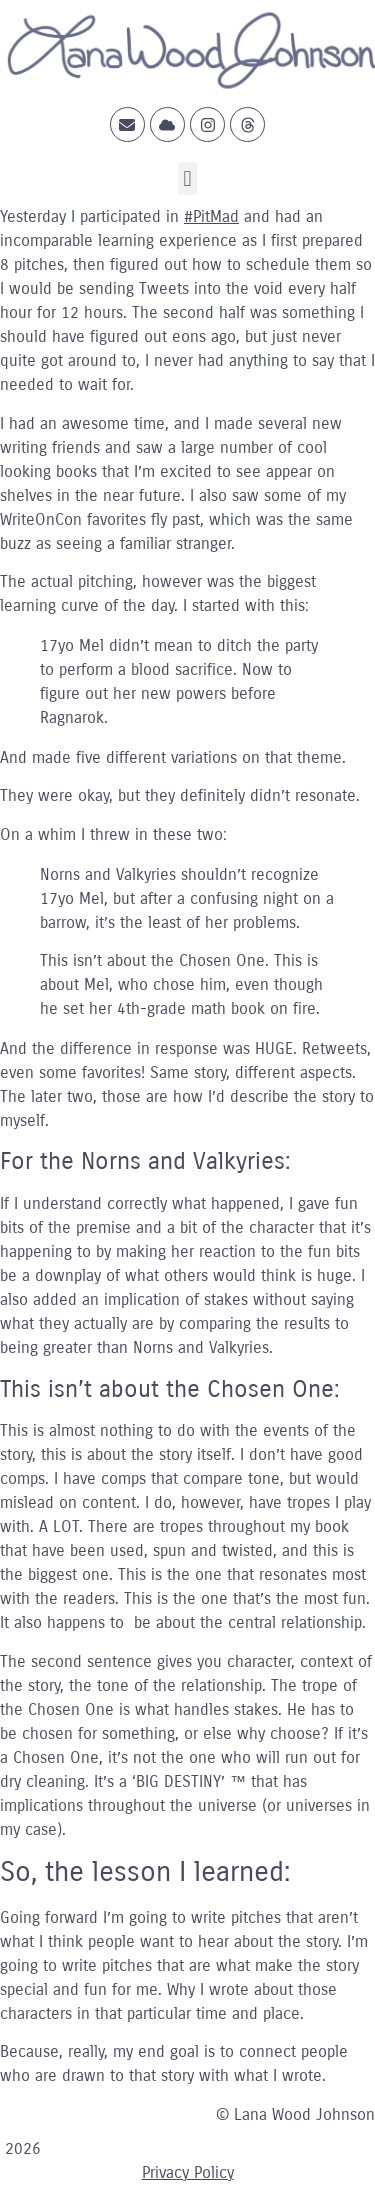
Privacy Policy (188, 2172)
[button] (187, 178)
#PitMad (211, 216)
